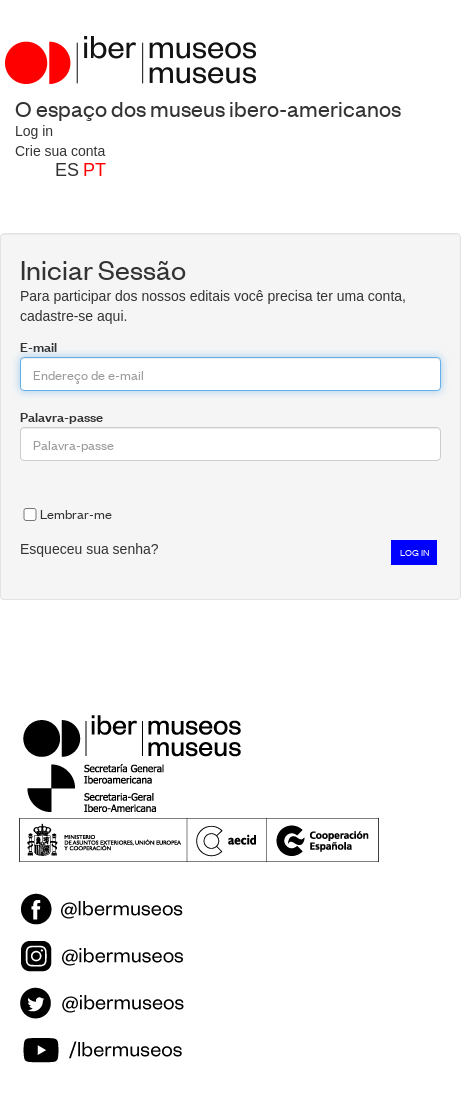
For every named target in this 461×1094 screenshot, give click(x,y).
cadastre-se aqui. (73, 316)
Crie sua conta (60, 151)
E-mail (38, 346)
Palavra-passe (61, 416)
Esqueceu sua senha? (89, 549)
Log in (34, 131)
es (67, 170)
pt (94, 170)
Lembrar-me (66, 513)
